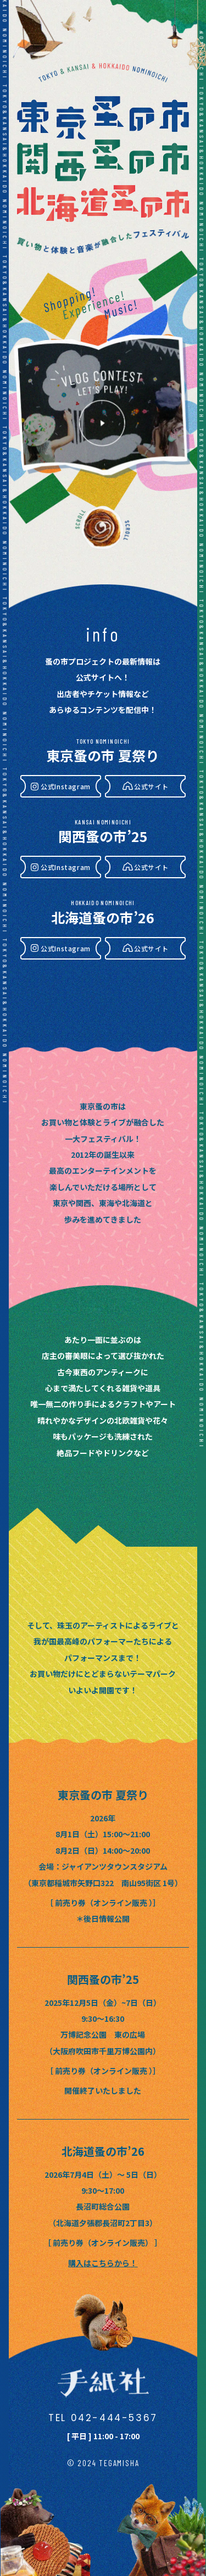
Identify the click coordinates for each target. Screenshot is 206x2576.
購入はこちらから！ (102, 2262)
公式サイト (151, 786)
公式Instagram (66, 786)
